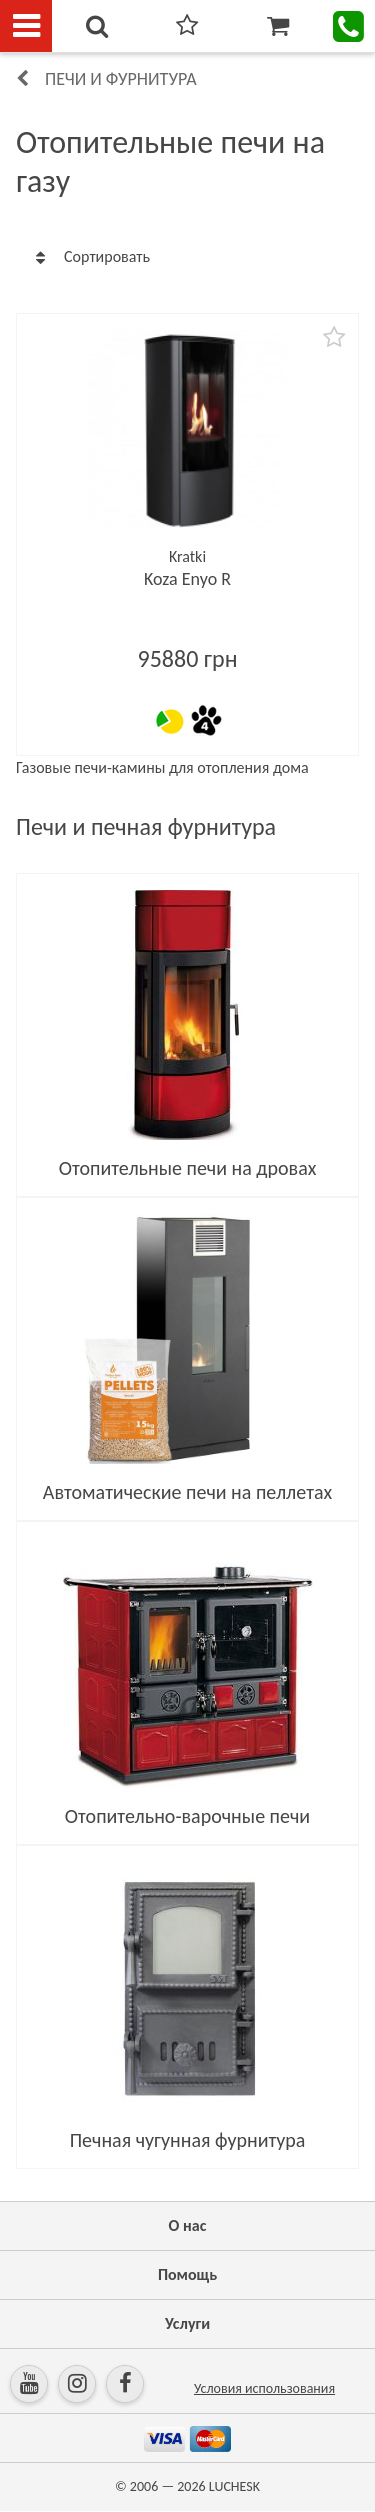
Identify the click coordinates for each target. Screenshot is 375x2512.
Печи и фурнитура (121, 79)
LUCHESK (234, 2486)
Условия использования (264, 2388)
